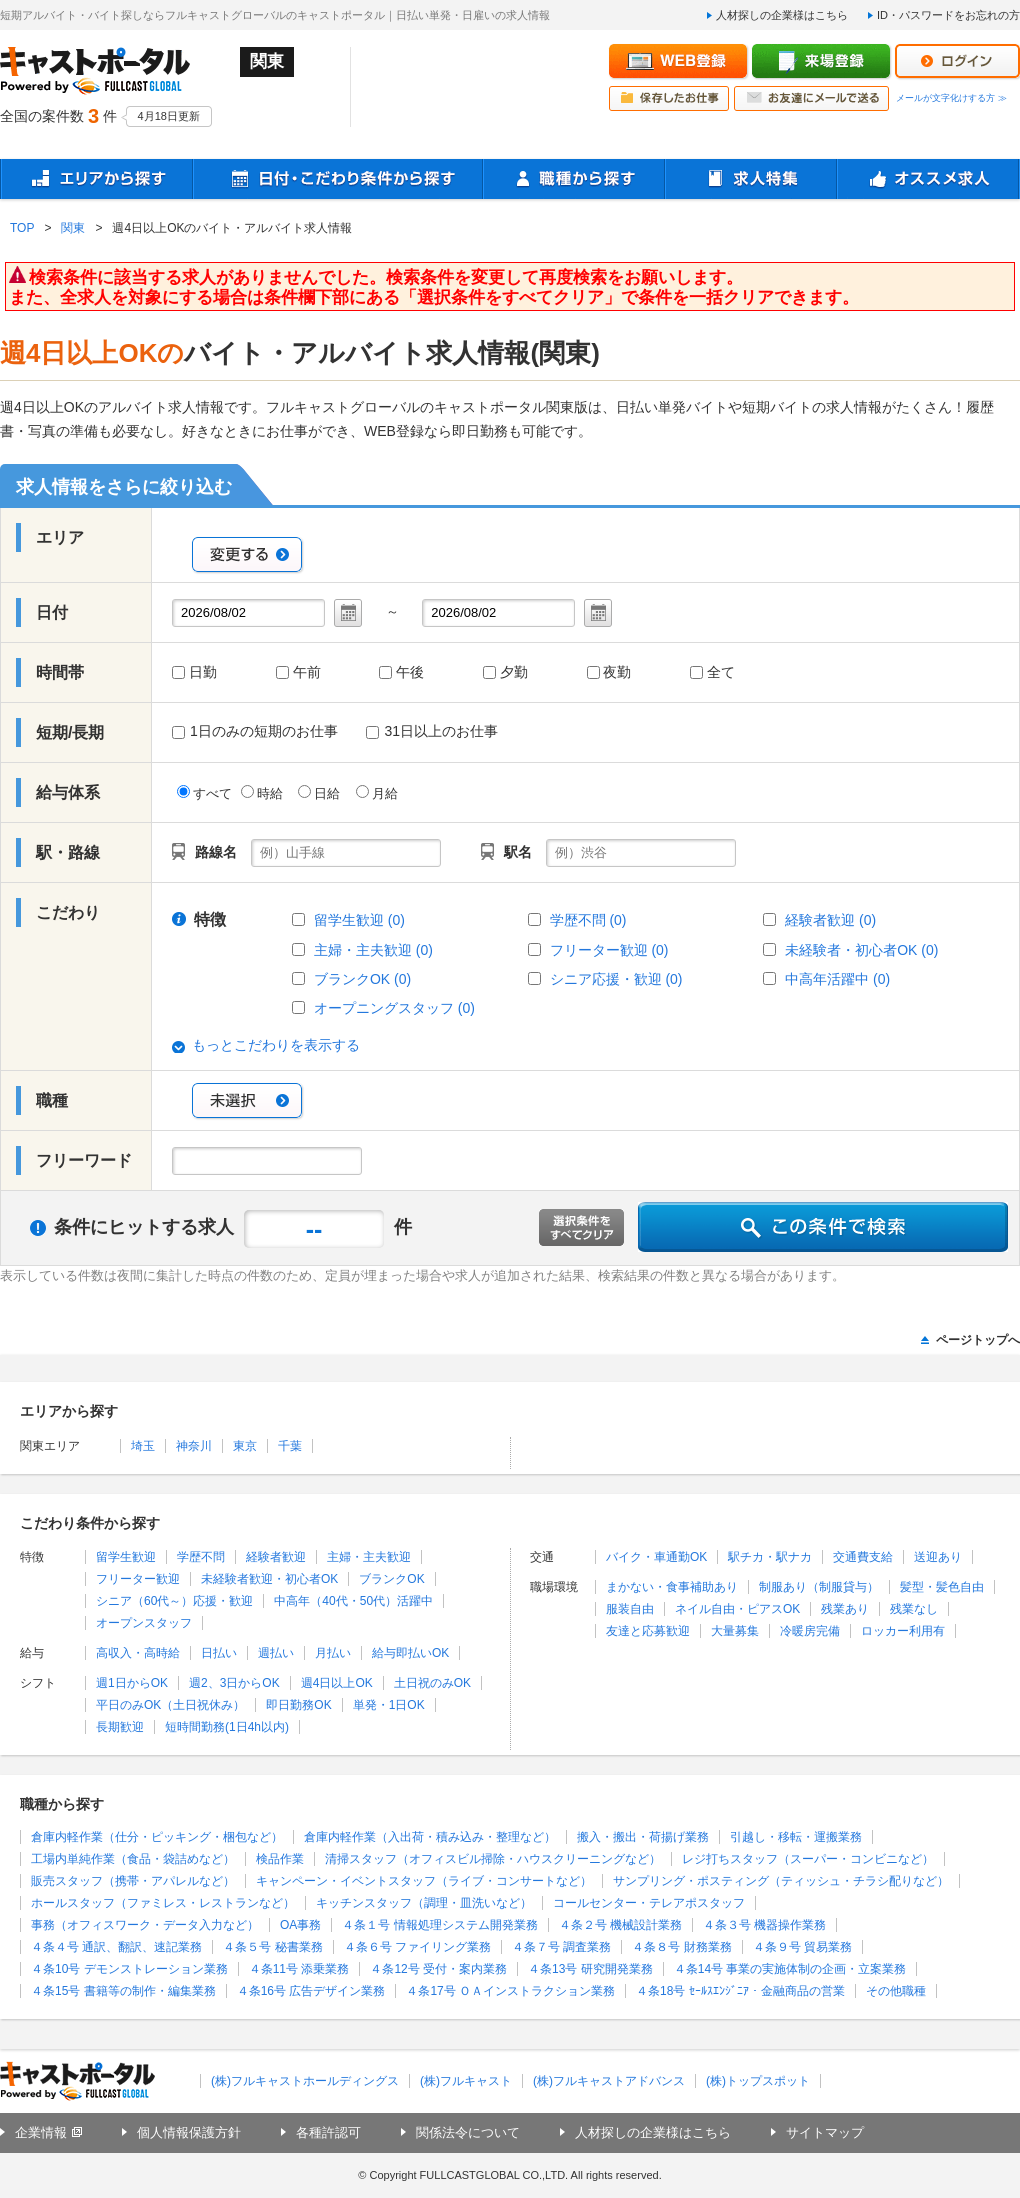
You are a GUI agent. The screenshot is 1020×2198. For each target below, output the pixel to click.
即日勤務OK (298, 1705)
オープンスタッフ (144, 1623)
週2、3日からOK (234, 1683)
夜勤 (617, 673)
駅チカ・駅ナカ (770, 1557)
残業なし (914, 1609)
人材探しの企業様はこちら (782, 15)
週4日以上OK (337, 1683)
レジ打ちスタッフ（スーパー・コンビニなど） (808, 1859)
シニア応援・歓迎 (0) (616, 979)
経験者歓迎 (276, 1557)
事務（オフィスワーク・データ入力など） (145, 1925)
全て (721, 673)
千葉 (290, 1446)
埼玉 (143, 1446)
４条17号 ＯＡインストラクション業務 (510, 1991)
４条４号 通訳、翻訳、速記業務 (116, 1947)
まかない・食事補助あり (672, 1587)
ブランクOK (391, 1579)
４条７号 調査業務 (561, 1947)
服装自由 (630, 1609)
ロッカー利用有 (903, 1631)
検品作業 (280, 1859)
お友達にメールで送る (811, 98)
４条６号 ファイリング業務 (417, 1947)
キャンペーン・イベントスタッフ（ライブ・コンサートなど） (424, 1881)
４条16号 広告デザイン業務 (311, 1991)
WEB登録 (678, 61)
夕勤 (514, 673)
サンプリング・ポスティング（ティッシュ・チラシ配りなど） (781, 1881)
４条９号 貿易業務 (802, 1947)
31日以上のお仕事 (432, 731)
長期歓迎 (120, 1727)
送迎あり (938, 1557)
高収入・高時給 (138, 1653)
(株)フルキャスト (466, 2081)
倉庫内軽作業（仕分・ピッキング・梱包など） (157, 1837)
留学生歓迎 (126, 1557)
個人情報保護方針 (189, 2132)
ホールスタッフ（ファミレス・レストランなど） (163, 1903)
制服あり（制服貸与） (819, 1587)
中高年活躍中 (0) (837, 979)
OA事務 (300, 1925)
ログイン (957, 61)
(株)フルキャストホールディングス (305, 2081)
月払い (333, 1653)
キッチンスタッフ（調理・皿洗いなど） (424, 1903)
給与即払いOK (410, 1653)
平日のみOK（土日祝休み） (170, 1705)
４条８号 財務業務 (681, 1947)
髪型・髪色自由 (942, 1587)
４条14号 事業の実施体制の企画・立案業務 (790, 1969)
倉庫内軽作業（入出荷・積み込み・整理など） (430, 1837)
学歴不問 (201, 1557)
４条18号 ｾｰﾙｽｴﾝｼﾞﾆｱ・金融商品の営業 (740, 1991)
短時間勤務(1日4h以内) (227, 1727)
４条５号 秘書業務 (272, 1947)
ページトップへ (978, 1340)
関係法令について (468, 2132)
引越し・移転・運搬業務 (796, 1837)
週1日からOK (132, 1683)
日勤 (203, 673)
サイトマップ (825, 2132)
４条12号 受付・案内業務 (438, 1969)
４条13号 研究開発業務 (590, 1969)
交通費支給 (863, 1557)
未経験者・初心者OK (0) (861, 950)
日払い (219, 1653)
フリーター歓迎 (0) (609, 950)
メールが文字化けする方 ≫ (951, 98)
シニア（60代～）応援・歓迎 (174, 1601)
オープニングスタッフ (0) (394, 1008)
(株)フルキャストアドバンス (609, 2081)
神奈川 (194, 1446)
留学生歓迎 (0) (359, 920)
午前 (307, 673)
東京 (245, 1446)
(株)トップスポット (758, 2081)
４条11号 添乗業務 (299, 1969)
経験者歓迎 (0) (830, 920)
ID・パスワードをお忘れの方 (948, 15)
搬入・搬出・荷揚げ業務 (643, 1837)
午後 (410, 673)
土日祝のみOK (432, 1683)
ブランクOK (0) (362, 979)
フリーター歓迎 (138, 1579)
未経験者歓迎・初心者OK (269, 1579)
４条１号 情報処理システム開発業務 (439, 1925)
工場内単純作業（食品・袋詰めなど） (133, 1859)
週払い (276, 1653)
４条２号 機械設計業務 (620, 1925)
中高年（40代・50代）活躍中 (353, 1601)
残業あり (845, 1609)
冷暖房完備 (810, 1631)
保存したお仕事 (669, 98)
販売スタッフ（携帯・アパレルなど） (133, 1881)
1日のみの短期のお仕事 (255, 731)
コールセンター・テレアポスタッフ (649, 1903)
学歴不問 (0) (588, 920)
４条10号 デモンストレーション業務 (129, 1969)
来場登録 (821, 61)
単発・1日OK (389, 1705)
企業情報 (41, 2132)
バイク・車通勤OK (656, 1557)
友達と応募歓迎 (648, 1631)
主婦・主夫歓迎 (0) (373, 950)
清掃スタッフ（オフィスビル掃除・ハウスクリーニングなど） (493, 1859)
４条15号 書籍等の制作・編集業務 (123, 1991)
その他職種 (896, 1991)
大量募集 (735, 1631)
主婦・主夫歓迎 (369, 1557)
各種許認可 (328, 2132)
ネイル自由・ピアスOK (737, 1609)
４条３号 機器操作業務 (764, 1925)
